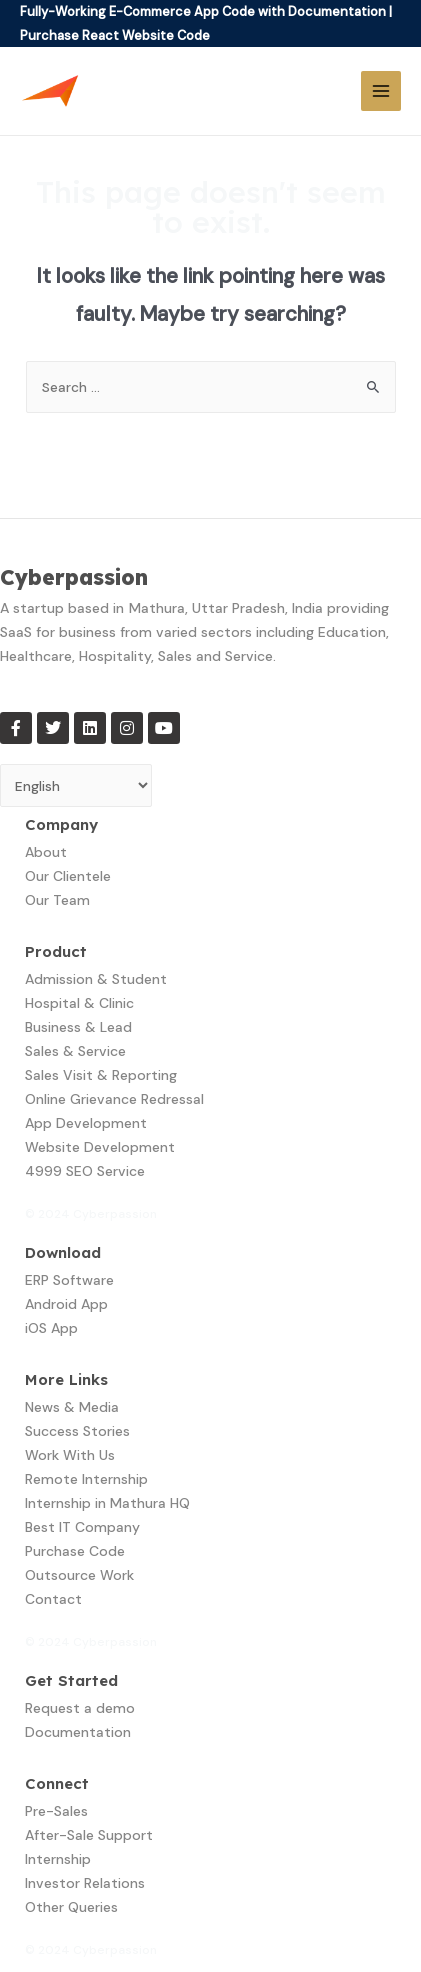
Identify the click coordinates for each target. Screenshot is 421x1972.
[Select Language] (76, 785)
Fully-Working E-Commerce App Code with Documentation (203, 11)
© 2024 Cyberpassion (91, 1214)
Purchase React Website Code (115, 35)
